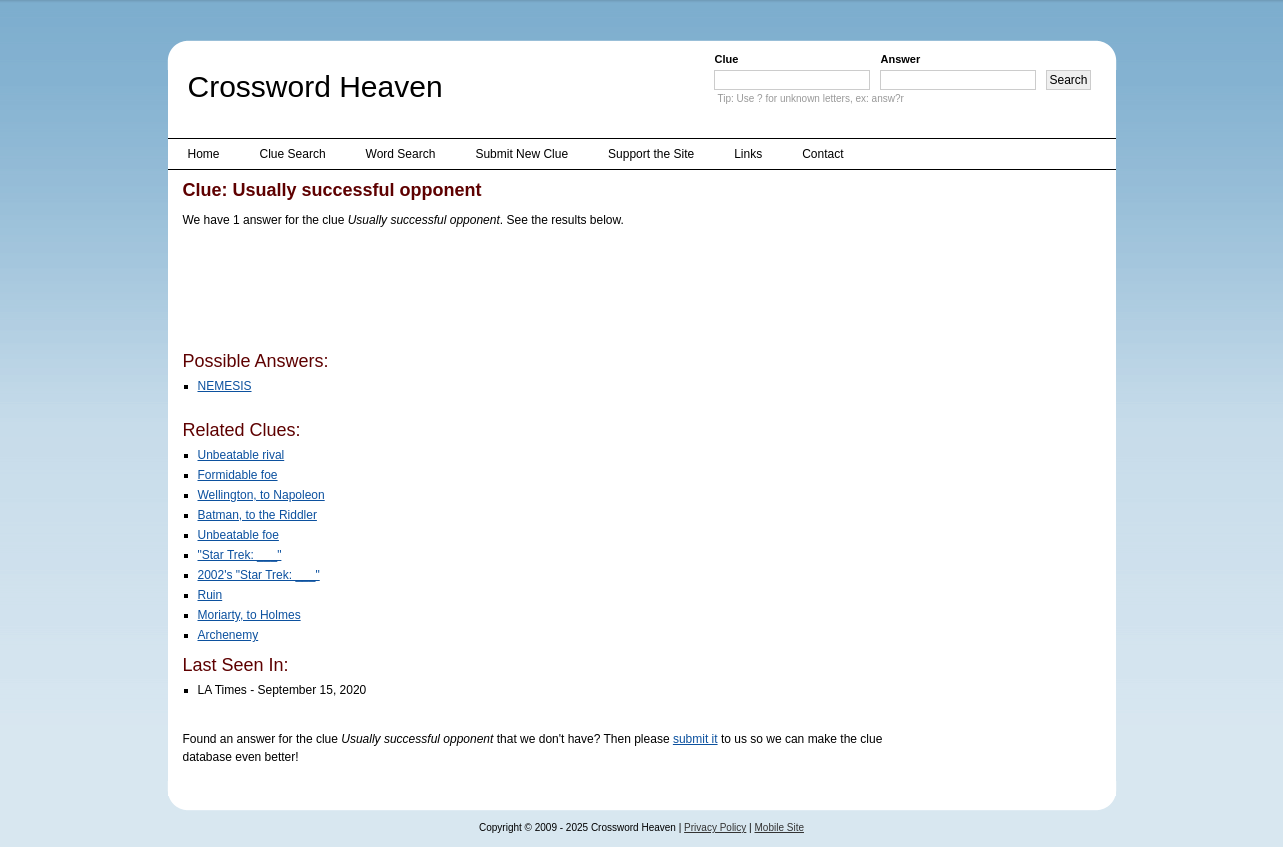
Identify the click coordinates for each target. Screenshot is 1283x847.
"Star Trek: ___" (240, 555)
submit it (695, 739)
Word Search (401, 154)
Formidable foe (238, 475)
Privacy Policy (715, 827)
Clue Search (293, 154)
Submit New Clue (521, 154)
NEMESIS (225, 386)
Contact (822, 154)
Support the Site (651, 154)
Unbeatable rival (241, 455)
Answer (900, 59)
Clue (726, 59)
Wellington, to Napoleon (261, 495)
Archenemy (228, 635)
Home (204, 154)
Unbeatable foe (238, 535)
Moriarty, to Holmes (249, 615)
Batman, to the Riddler (257, 515)
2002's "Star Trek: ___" (259, 575)
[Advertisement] (547, 293)
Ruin (210, 595)
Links (748, 154)
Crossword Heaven (315, 86)
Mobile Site (779, 827)
